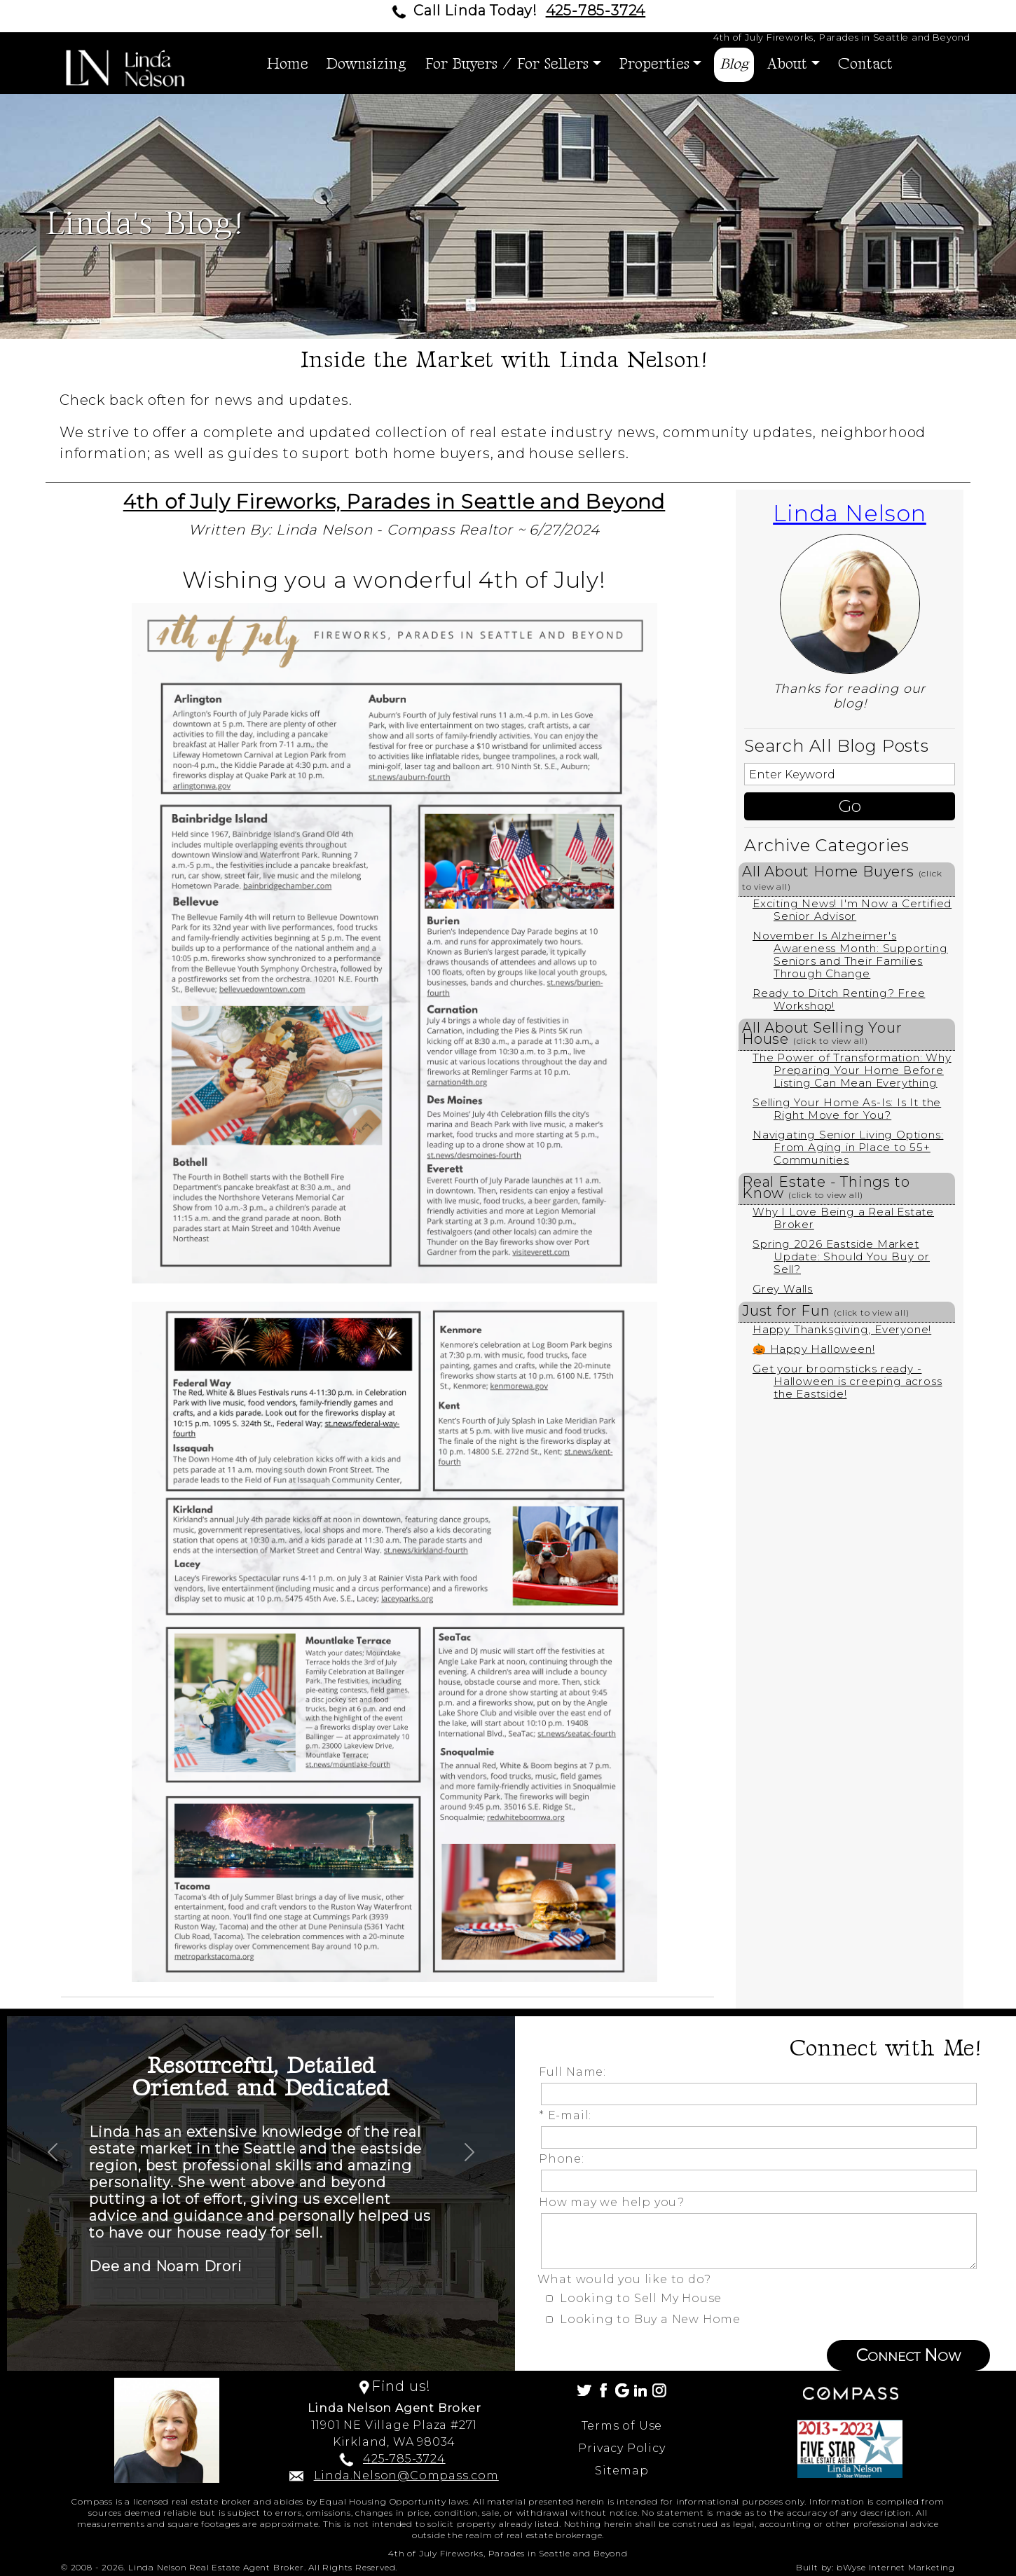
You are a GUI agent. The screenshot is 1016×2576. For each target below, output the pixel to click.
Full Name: (576, 2072)
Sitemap (622, 2470)
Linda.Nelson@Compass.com (406, 2475)
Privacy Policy (621, 2448)
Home (287, 64)
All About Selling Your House (822, 1033)
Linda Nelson (849, 513)
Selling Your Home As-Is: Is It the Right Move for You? (847, 1109)
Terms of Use (622, 2425)
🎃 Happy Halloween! (813, 1349)
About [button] (787, 64)
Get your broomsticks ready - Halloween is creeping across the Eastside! (847, 1381)
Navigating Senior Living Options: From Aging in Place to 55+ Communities (848, 1147)
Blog (734, 64)
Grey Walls (783, 1288)
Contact (865, 64)
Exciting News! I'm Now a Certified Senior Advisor (852, 910)
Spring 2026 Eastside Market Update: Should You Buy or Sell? (841, 1256)
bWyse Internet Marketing (896, 2567)
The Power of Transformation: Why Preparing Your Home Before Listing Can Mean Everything (852, 1070)
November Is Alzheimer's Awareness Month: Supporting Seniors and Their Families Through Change (850, 954)
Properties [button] (654, 64)
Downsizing (366, 64)
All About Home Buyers (842, 877)
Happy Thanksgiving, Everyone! (842, 1329)
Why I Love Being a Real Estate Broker (843, 1218)
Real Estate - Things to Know (825, 1187)
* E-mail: (568, 2115)
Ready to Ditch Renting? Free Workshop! (839, 999)
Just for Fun (825, 1310)
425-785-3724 (596, 10)
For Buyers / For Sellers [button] (507, 64)
